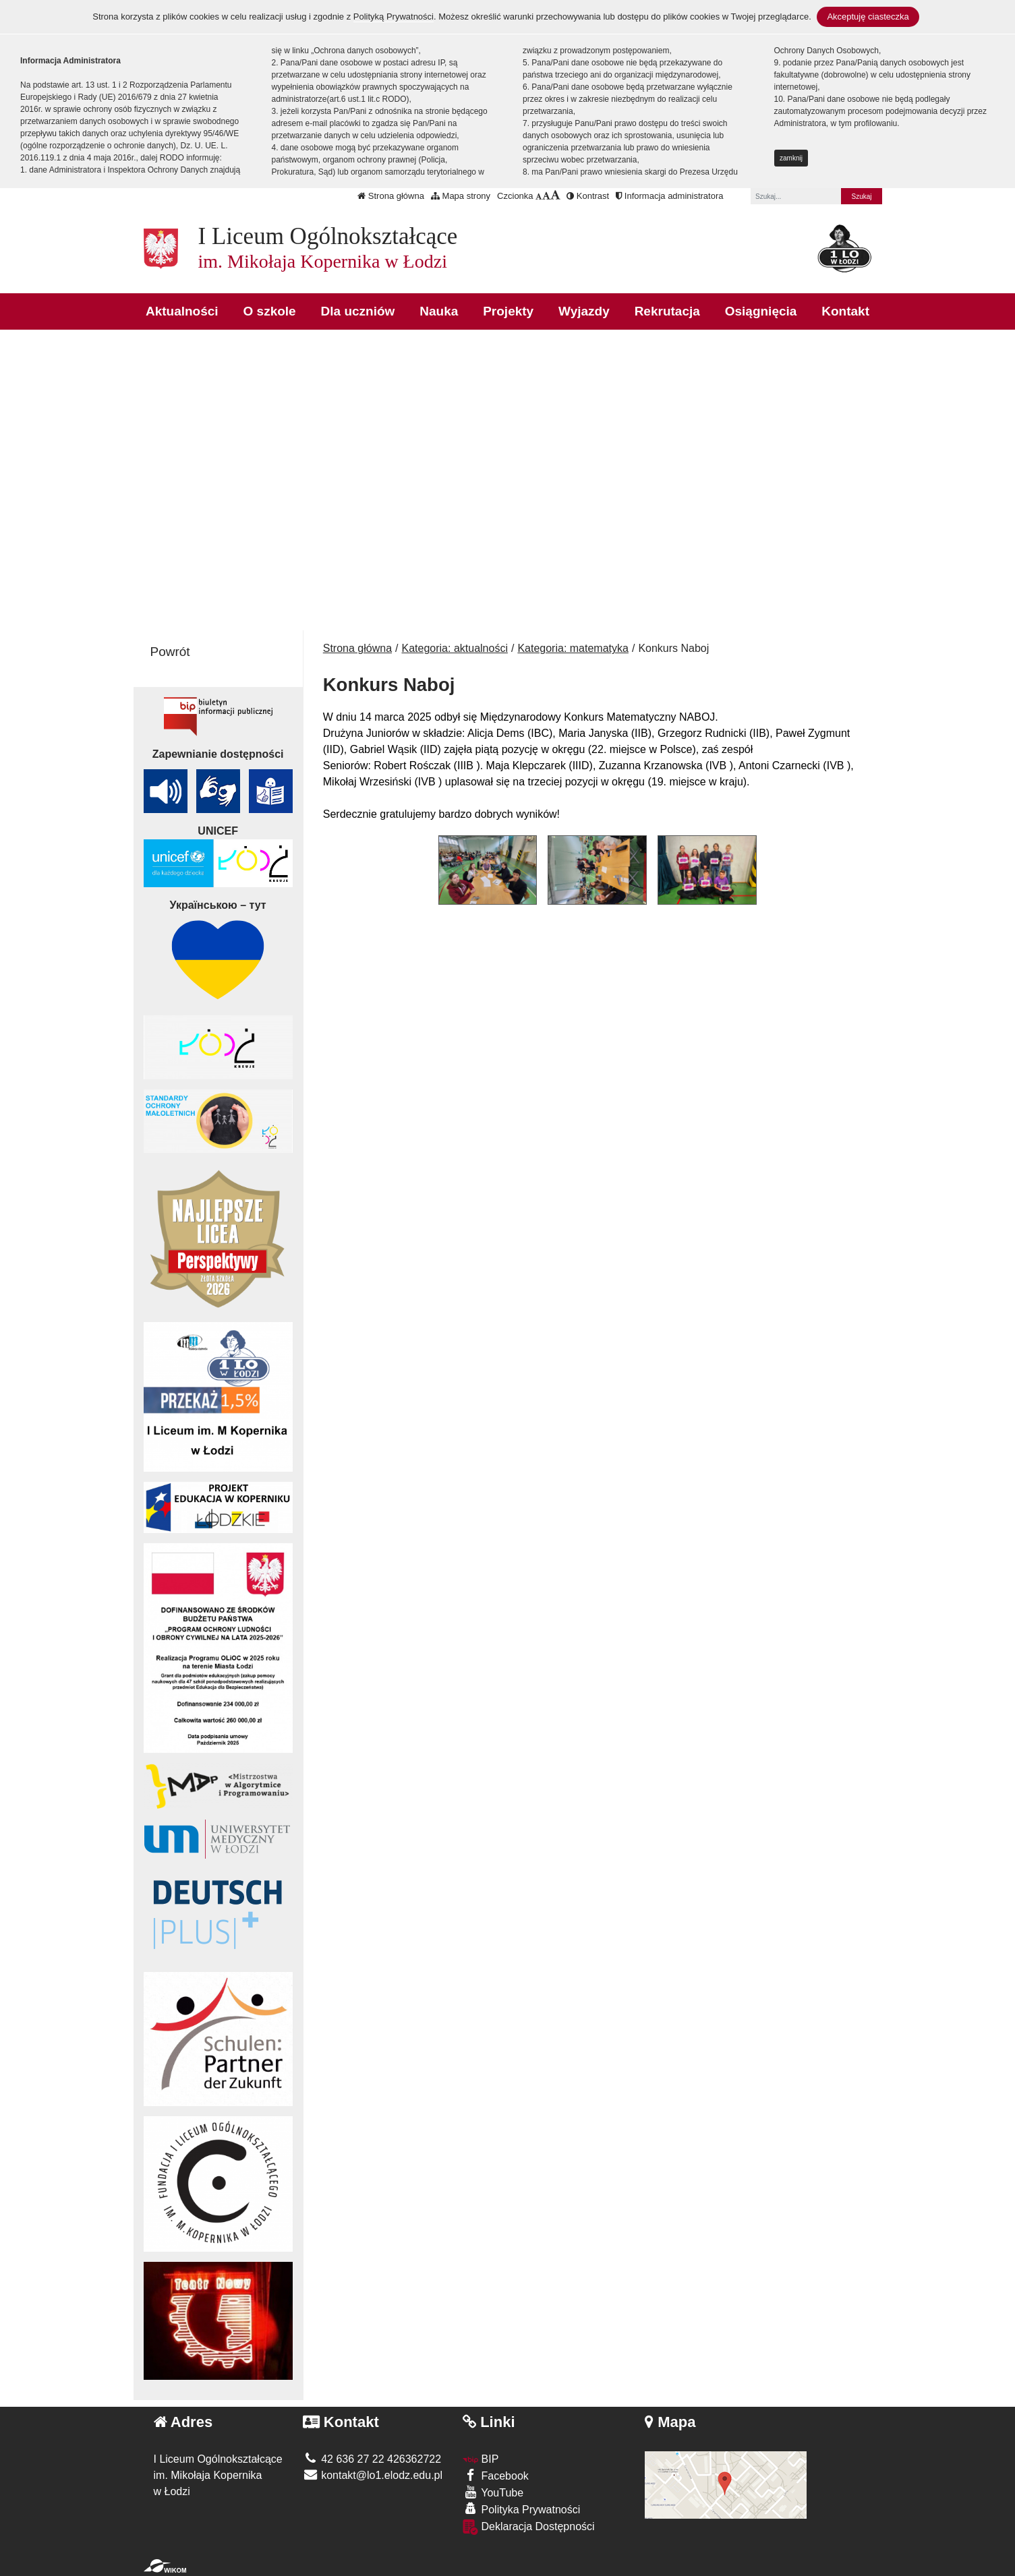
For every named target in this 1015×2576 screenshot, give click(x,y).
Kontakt (845, 311)
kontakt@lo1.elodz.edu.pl (372, 2475)
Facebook (496, 2475)
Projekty (508, 311)
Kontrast (588, 196)
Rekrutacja (667, 311)
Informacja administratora (669, 196)
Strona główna (390, 196)
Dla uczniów (358, 311)
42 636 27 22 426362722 (372, 2459)
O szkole (269, 311)
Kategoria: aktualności (455, 648)
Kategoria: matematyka (573, 648)
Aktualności (182, 311)
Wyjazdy (584, 311)
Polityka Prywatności (521, 2509)
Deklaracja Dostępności (529, 2527)
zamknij (791, 158)
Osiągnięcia (761, 311)
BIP (480, 2459)
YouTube (493, 2492)
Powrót (170, 652)
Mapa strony (460, 196)
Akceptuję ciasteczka (867, 16)
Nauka (438, 311)
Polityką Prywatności (393, 16)
